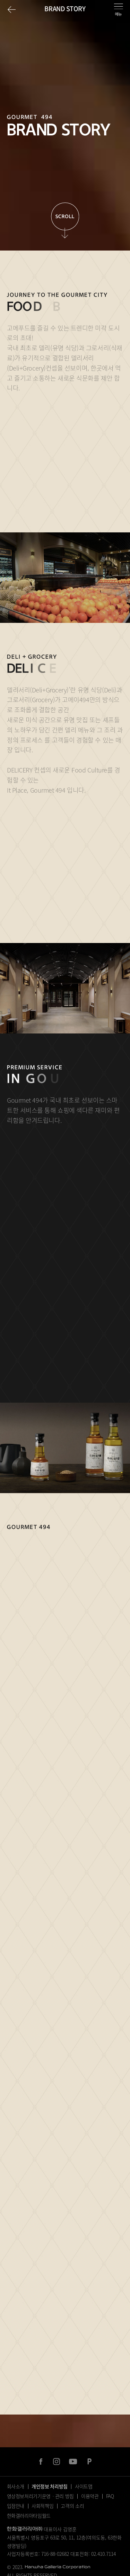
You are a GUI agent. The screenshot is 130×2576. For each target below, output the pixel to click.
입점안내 (16, 2505)
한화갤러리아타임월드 (29, 2515)
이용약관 (90, 2495)
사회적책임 (42, 2505)
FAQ (110, 2495)
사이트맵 (84, 2486)
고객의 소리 (72, 2505)
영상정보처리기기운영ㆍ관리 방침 (40, 2495)
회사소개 (16, 2486)
